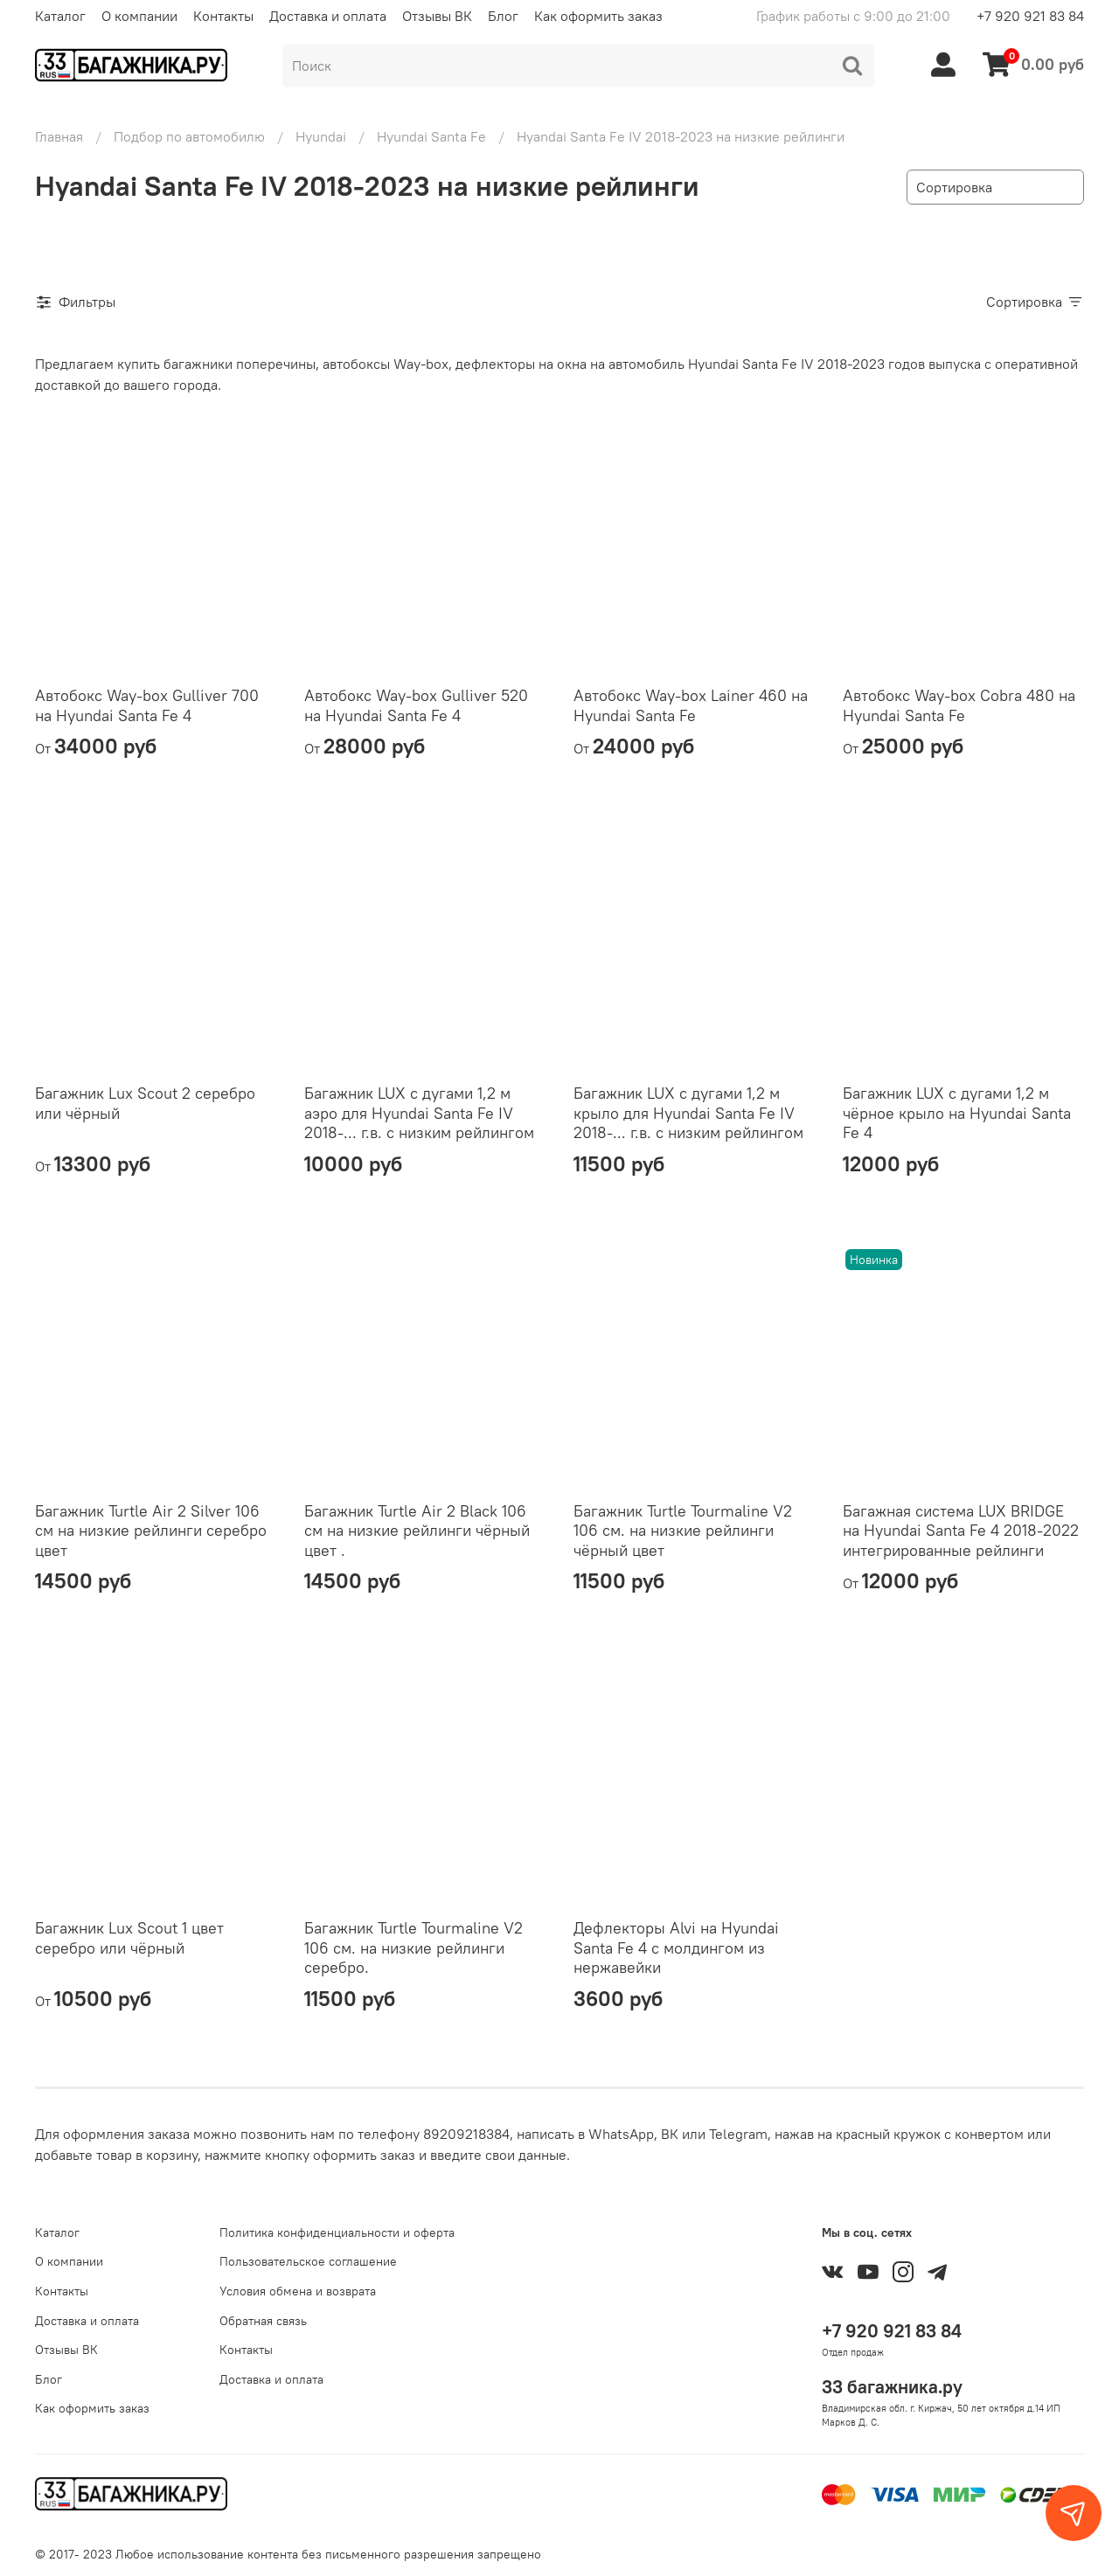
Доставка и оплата (327, 15)
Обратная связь (263, 2321)
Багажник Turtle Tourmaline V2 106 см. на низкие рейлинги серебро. (413, 1947)
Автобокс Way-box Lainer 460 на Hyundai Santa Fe (690, 705)
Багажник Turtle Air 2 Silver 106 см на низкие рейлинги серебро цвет (151, 1530)
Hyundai (320, 136)
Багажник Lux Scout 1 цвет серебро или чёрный (129, 1938)
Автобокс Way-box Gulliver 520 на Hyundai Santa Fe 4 (416, 705)
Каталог (60, 15)
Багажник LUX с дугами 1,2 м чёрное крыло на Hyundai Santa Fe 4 (957, 1112)
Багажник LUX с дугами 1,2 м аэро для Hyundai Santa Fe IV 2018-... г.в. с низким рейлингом (419, 1112)
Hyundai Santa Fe (431, 136)
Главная (59, 136)
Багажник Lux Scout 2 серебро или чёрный (145, 1103)
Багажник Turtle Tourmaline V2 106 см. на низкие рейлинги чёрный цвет (682, 1530)
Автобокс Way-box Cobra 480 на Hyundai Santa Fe (959, 705)
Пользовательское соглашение (308, 2261)
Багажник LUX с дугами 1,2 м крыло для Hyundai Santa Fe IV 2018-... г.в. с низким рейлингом (688, 1112)
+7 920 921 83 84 (1030, 15)
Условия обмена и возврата (297, 2291)
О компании (139, 15)
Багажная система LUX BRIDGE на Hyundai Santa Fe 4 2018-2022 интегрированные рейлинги (961, 1530)
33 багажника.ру (892, 2387)
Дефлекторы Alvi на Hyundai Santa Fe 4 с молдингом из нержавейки (676, 1947)
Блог (503, 15)
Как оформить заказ (598, 15)
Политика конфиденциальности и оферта (337, 2232)
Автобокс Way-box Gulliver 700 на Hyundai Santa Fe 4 (147, 705)
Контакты (223, 15)
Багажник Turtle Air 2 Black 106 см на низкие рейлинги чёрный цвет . (417, 1530)
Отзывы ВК (437, 15)
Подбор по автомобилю (189, 136)
